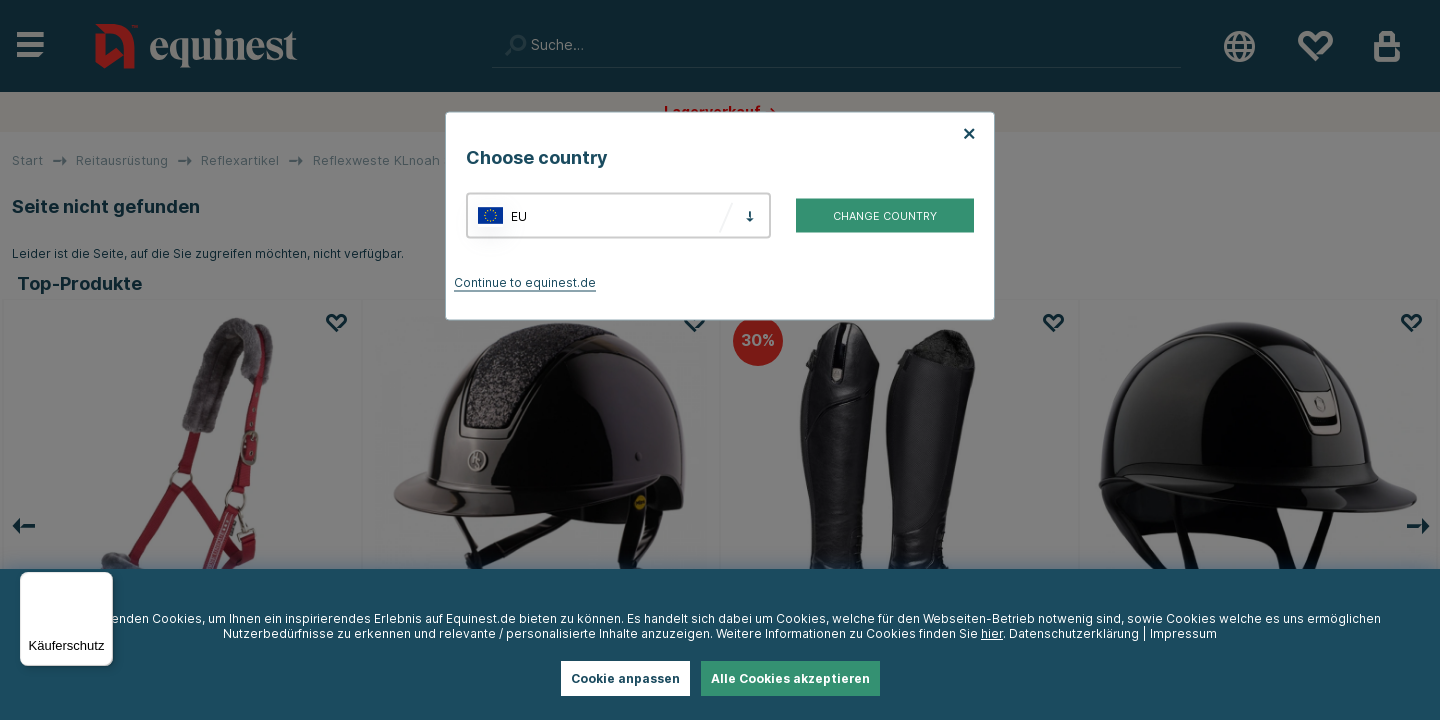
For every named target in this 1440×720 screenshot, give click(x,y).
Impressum (1183, 633)
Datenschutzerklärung (1074, 633)
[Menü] (101, 584)
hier (992, 633)
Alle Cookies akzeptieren (790, 678)
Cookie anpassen (625, 678)
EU (519, 215)
